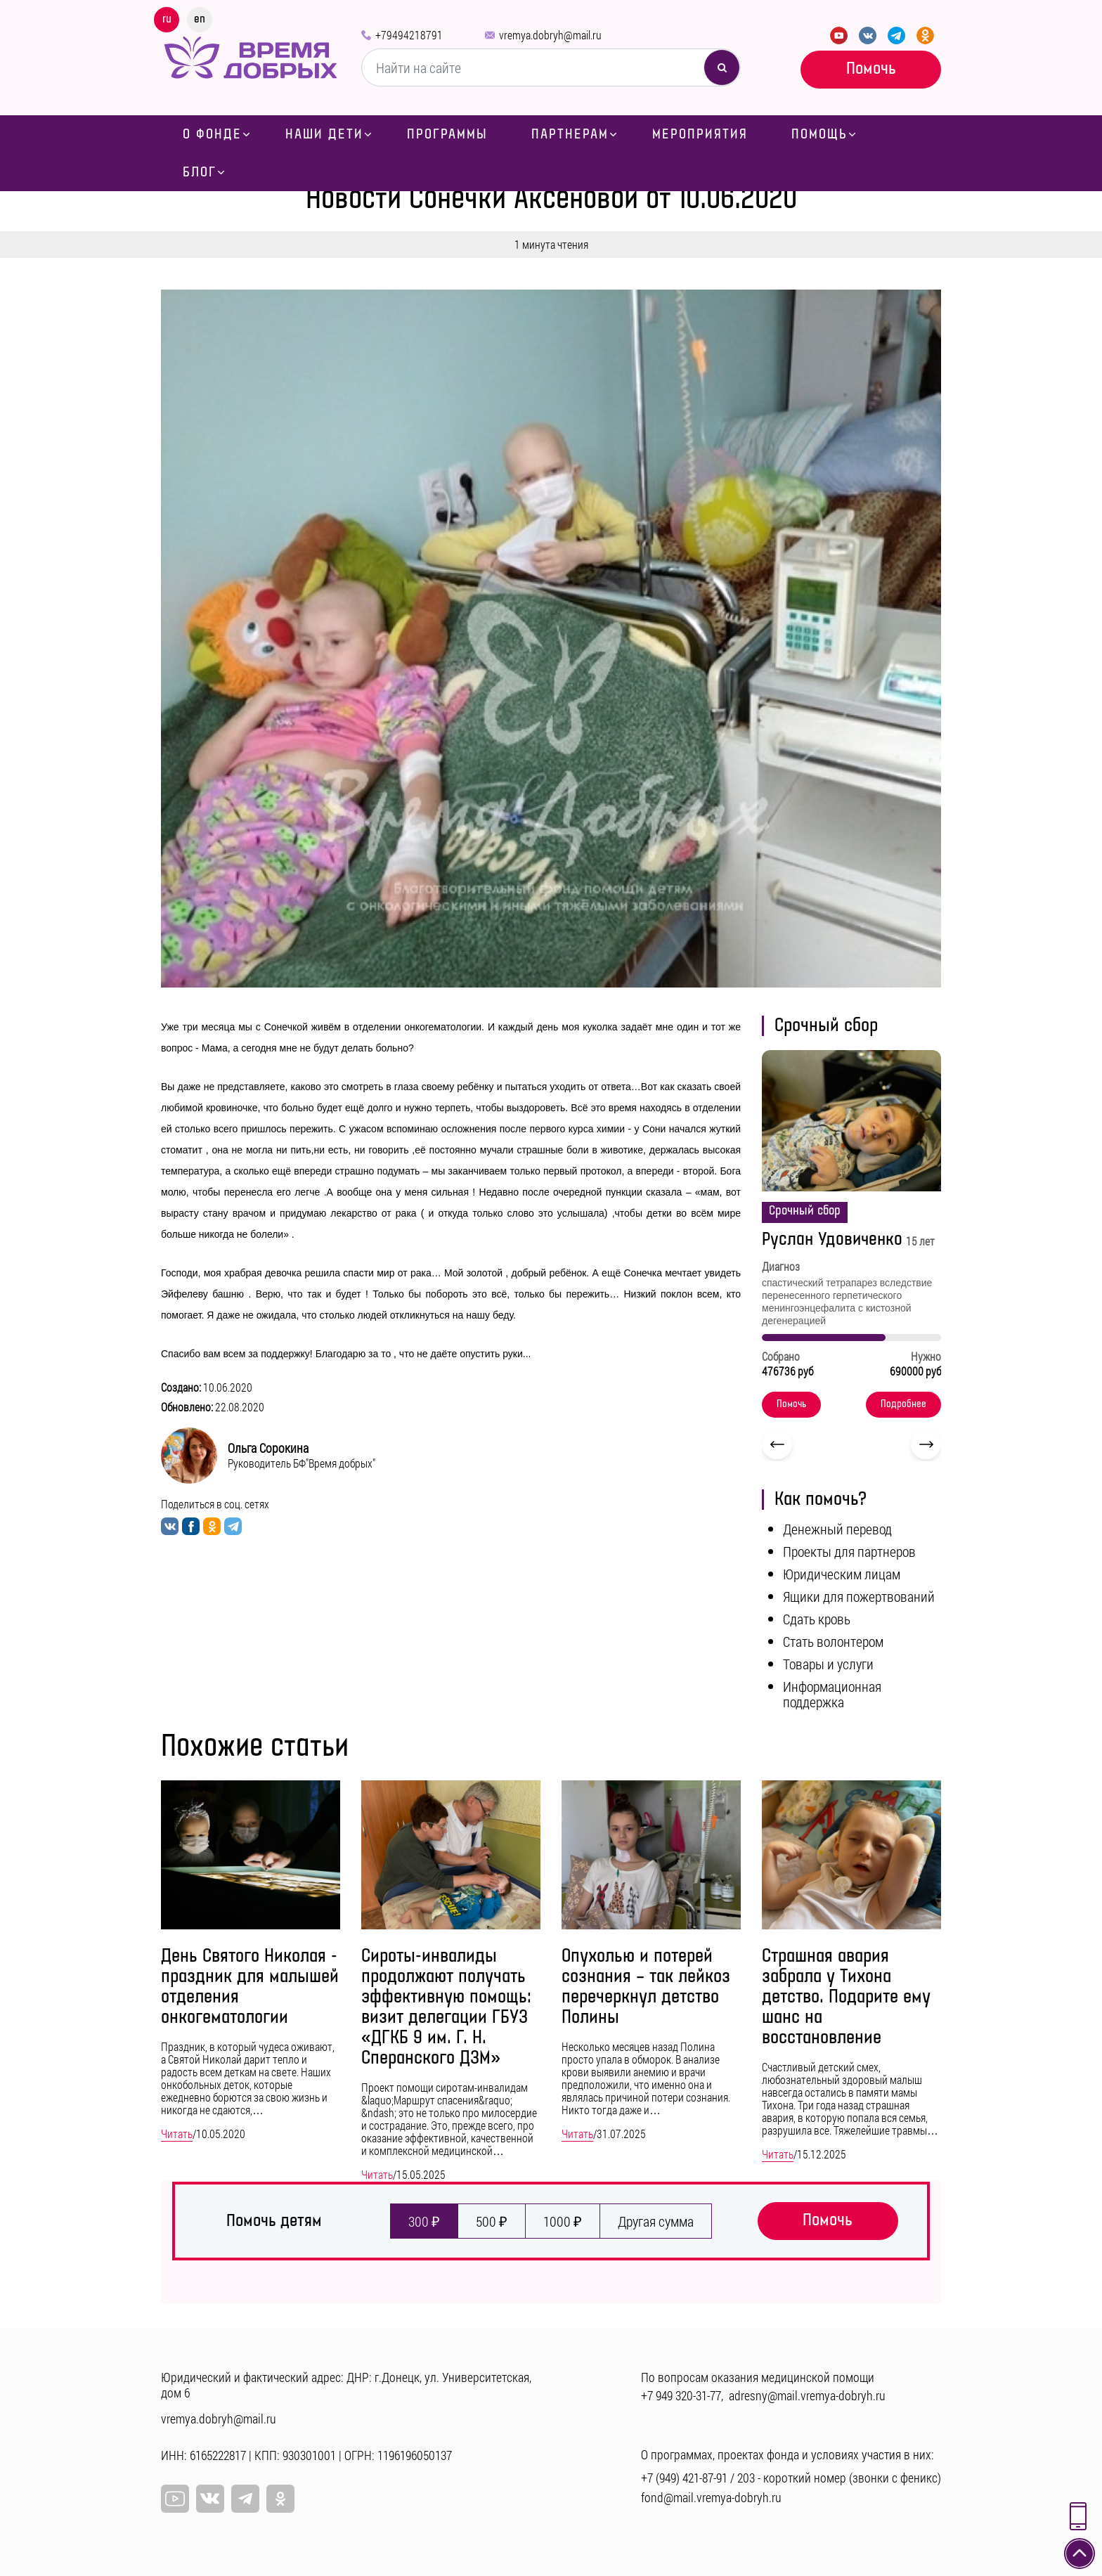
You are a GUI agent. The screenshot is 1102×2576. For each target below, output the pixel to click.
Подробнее (903, 1404)
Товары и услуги (828, 1664)
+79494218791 (409, 34)
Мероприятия (700, 134)
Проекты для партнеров (849, 1551)
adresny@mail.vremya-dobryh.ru (807, 2395)
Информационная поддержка (832, 1694)
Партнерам (570, 134)
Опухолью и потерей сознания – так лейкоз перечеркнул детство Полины (646, 1987)
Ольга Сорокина (268, 1447)
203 (746, 2477)
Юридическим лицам (841, 1574)
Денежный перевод (837, 1529)
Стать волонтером (833, 1641)
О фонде (212, 134)
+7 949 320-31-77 (681, 2395)
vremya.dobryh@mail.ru (550, 34)
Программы (447, 134)
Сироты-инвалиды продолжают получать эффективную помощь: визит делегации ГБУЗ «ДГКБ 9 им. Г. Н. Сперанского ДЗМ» (446, 2007)
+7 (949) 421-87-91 (684, 2477)
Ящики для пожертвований (859, 1596)
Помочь (871, 68)
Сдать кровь (816, 1619)
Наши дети (324, 134)
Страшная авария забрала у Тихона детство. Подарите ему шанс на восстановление (846, 1997)
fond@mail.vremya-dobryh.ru (711, 2497)
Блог (199, 172)
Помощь (819, 134)
